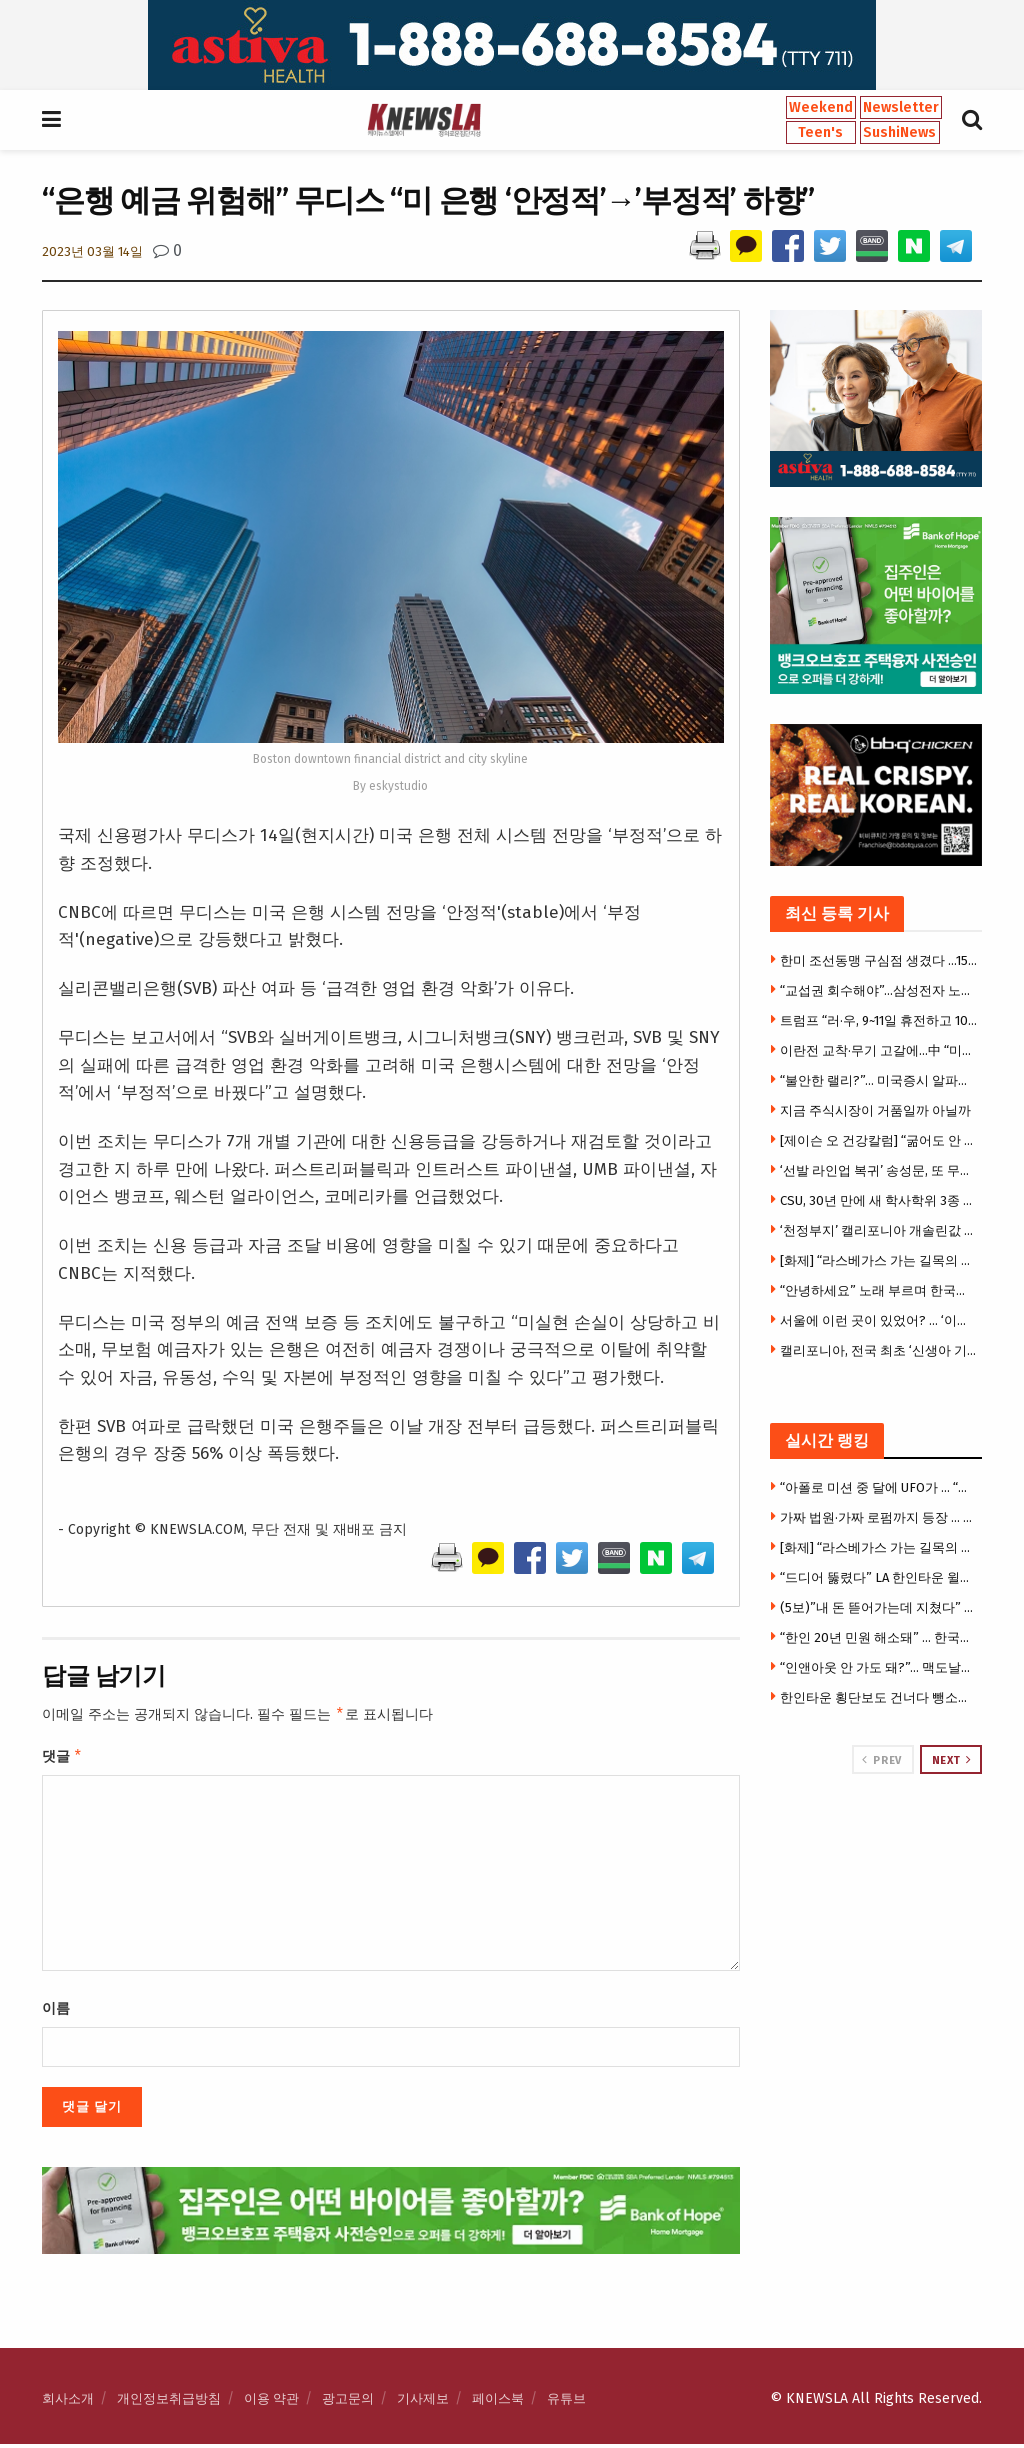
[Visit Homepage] (424, 120)
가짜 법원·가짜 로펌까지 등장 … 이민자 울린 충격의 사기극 (879, 1517)
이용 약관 (271, 2402)
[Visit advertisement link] (512, 45)
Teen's (820, 132)
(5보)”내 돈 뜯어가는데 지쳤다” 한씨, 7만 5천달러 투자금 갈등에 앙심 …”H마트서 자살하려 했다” (879, 1607)
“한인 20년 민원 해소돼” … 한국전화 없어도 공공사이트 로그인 (879, 1637)
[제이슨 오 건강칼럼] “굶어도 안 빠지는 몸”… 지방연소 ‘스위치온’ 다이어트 (879, 1140)
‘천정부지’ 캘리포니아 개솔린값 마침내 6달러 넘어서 (879, 1230)
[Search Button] (972, 120)
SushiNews (899, 132)
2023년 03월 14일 (92, 251)
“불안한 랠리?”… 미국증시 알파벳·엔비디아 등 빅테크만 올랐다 (879, 1080)
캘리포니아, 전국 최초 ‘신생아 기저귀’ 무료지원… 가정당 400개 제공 (879, 1350)
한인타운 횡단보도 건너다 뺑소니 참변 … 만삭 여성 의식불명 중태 (879, 1697)
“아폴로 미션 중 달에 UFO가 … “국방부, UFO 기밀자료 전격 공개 (879, 1487)
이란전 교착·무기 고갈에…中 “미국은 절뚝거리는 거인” (879, 1050)
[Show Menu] (51, 120)
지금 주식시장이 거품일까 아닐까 (875, 1110)
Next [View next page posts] (952, 1760)
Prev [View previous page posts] (881, 1760)
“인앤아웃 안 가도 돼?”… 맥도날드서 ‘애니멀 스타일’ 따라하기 (879, 1667)
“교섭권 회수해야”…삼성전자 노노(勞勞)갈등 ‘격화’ (879, 990)
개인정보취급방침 (169, 2402)
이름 (56, 2012)
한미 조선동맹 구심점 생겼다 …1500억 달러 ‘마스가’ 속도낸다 (879, 960)
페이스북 (498, 2402)
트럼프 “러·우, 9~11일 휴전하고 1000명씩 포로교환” (879, 1020)
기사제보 (423, 2402)
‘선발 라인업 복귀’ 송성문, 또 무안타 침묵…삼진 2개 (879, 1170)
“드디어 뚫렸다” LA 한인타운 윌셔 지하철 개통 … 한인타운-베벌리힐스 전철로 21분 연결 (879, 1577)
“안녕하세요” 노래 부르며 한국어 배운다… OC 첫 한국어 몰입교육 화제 (879, 1290)
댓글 (62, 1759)
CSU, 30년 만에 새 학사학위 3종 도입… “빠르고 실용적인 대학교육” (879, 1200)
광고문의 (348, 2402)
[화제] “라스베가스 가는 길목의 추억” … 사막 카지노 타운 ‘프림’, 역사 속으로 (879, 1260)
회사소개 (68, 2402)
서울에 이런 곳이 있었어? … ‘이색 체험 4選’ (879, 1320)
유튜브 (566, 2402)
